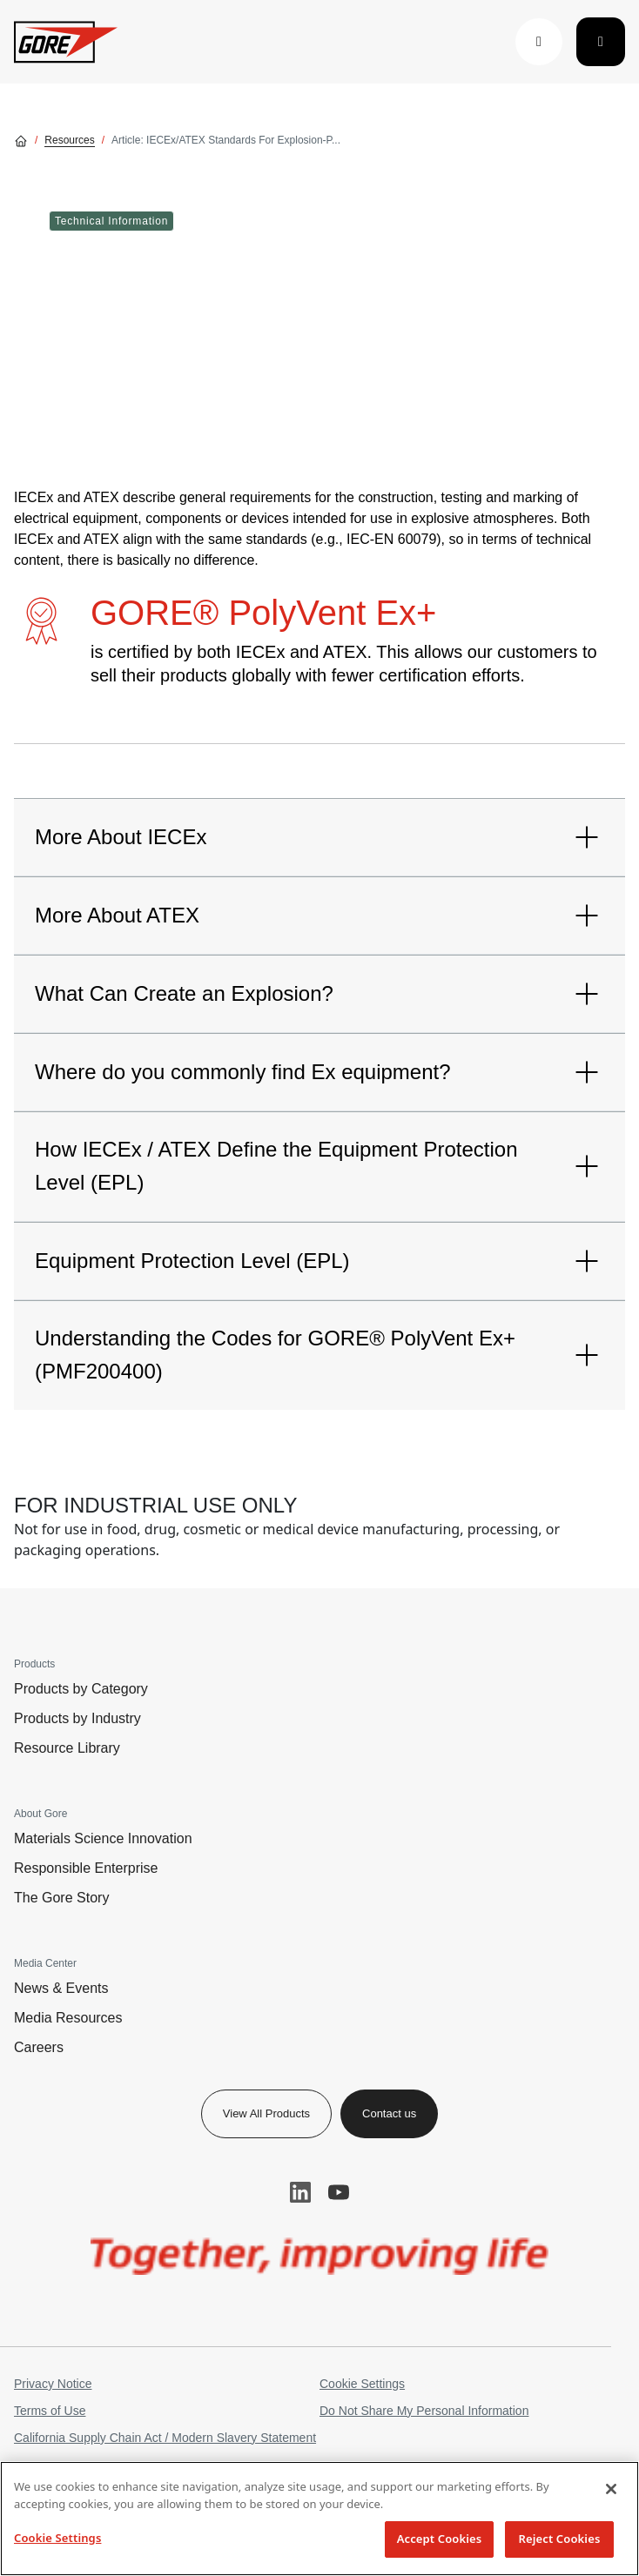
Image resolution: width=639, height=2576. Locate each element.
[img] (320, 2256)
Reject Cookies (560, 2538)
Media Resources (68, 2017)
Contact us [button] (389, 2113)
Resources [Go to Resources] (69, 140)
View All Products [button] (266, 2113)
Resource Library (67, 1748)
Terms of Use (49, 2411)
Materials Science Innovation (103, 1838)
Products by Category (81, 1688)
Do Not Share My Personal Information (424, 2411)
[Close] (611, 2489)
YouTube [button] (338, 2192)
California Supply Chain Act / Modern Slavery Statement (165, 2438)
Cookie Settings (362, 2384)
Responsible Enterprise (86, 1868)
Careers (39, 2047)
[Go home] (21, 140)
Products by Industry (77, 1718)
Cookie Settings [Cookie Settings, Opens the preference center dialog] (57, 2538)
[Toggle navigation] (600, 41)
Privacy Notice (52, 2384)
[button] (538, 41)
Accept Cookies (439, 2538)
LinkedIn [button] (300, 2192)
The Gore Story (61, 1897)
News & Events (61, 1988)
